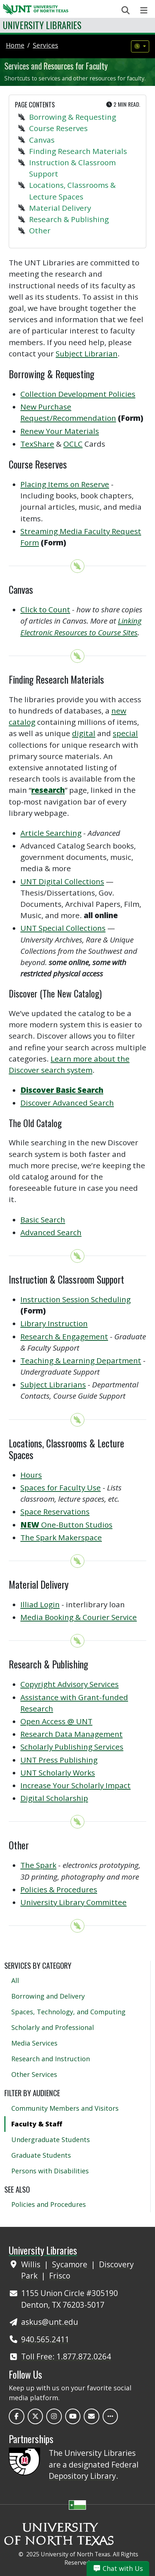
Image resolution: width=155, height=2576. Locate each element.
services (45, 45)
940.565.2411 (45, 2339)
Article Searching (51, 833)
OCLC (73, 444)
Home (15, 45)
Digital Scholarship (54, 1798)
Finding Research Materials (78, 151)
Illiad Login (40, 1604)
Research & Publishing (69, 219)
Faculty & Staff (36, 2123)
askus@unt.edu (49, 2322)
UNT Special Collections (63, 928)
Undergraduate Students (50, 2139)
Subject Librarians (53, 1384)
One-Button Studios (66, 1525)
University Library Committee (73, 1902)
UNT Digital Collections (62, 881)
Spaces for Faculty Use (60, 1487)
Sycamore (70, 2264)
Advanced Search (51, 1232)
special (125, 733)
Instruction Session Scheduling (75, 1299)
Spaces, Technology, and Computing (68, 2011)
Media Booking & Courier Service (78, 1617)
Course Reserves (58, 128)
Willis (31, 2264)
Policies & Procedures (58, 1889)
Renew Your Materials (59, 431)
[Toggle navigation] (143, 10)
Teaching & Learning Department (80, 1360)
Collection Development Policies (77, 394)
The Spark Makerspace (61, 1537)
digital (83, 733)
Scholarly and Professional (52, 2027)
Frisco (59, 2276)
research (48, 790)
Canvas (42, 140)
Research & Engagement (64, 1336)
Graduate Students (41, 2155)
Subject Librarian (87, 353)
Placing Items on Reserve (64, 484)
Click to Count (45, 609)
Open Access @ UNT (56, 1721)
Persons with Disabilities (50, 2170)
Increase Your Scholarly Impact (75, 1785)
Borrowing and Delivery (48, 1996)
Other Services (34, 2074)
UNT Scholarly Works (57, 1772)
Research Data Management (71, 1734)
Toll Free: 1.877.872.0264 (66, 2356)
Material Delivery (60, 208)
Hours (31, 1475)
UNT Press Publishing (59, 1760)
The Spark (38, 1865)
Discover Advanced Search (67, 1103)
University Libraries (42, 25)
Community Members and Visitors (65, 2108)
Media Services (34, 2043)
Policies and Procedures (48, 2204)
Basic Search (42, 1219)
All (15, 1980)
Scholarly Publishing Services (71, 1747)
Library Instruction (54, 1323)
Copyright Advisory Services (69, 1684)
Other (40, 230)
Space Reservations (55, 1511)
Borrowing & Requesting (72, 117)
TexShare (37, 444)
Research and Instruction (50, 2058)
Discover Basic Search (61, 1090)
